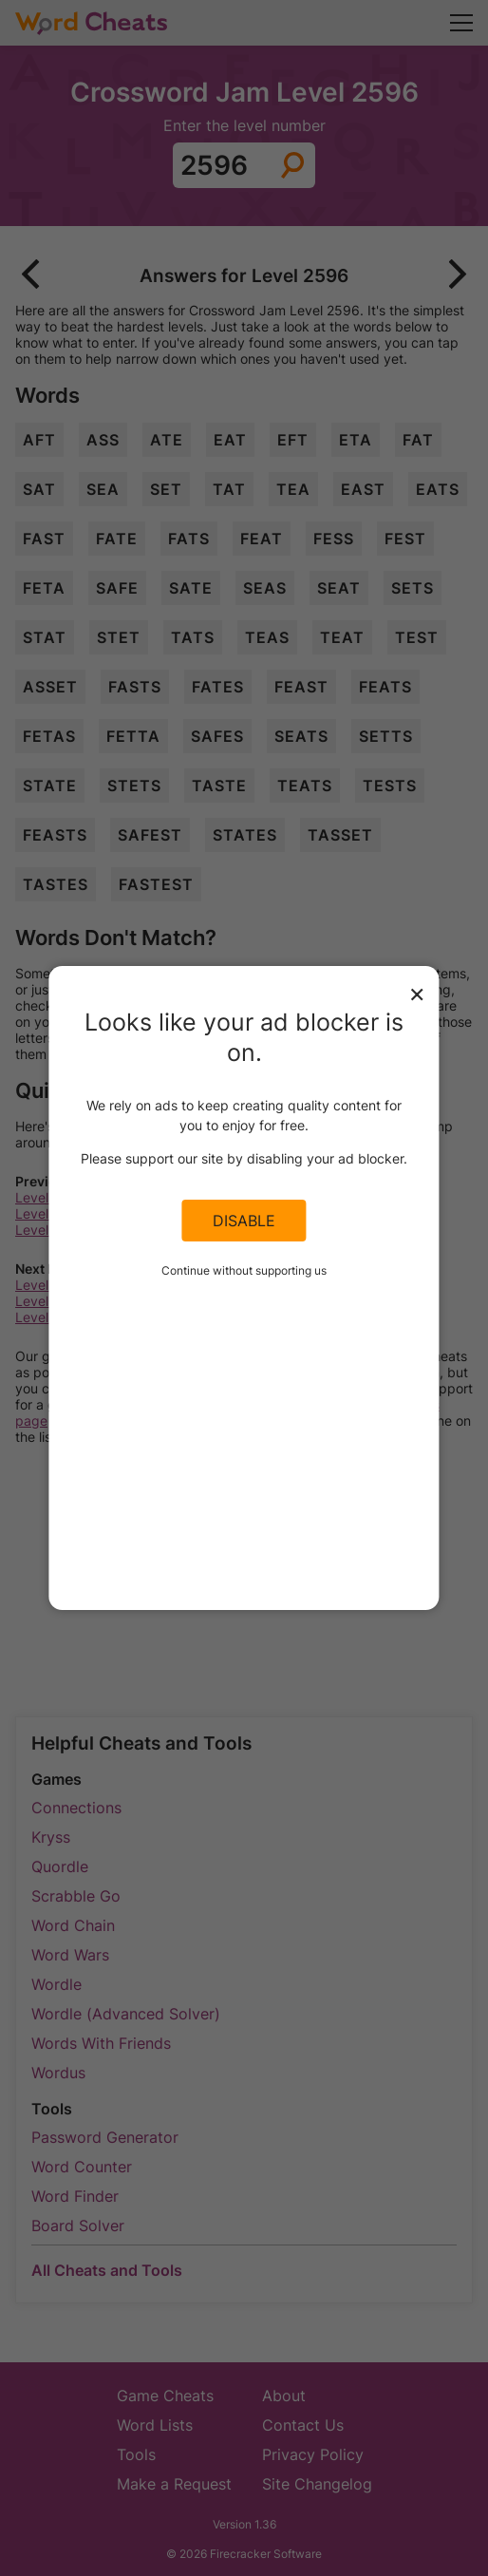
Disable (244, 1220)
